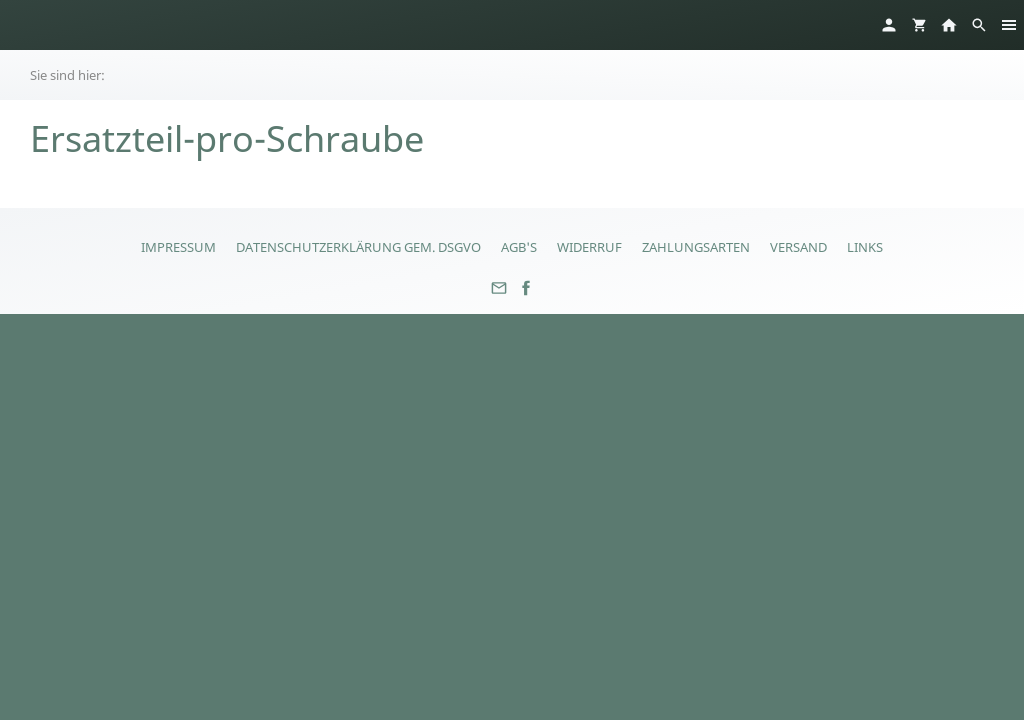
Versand (798, 247)
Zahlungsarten (696, 247)
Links (865, 247)
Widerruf (589, 247)
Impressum (178, 247)
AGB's (519, 247)
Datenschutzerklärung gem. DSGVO (358, 247)
